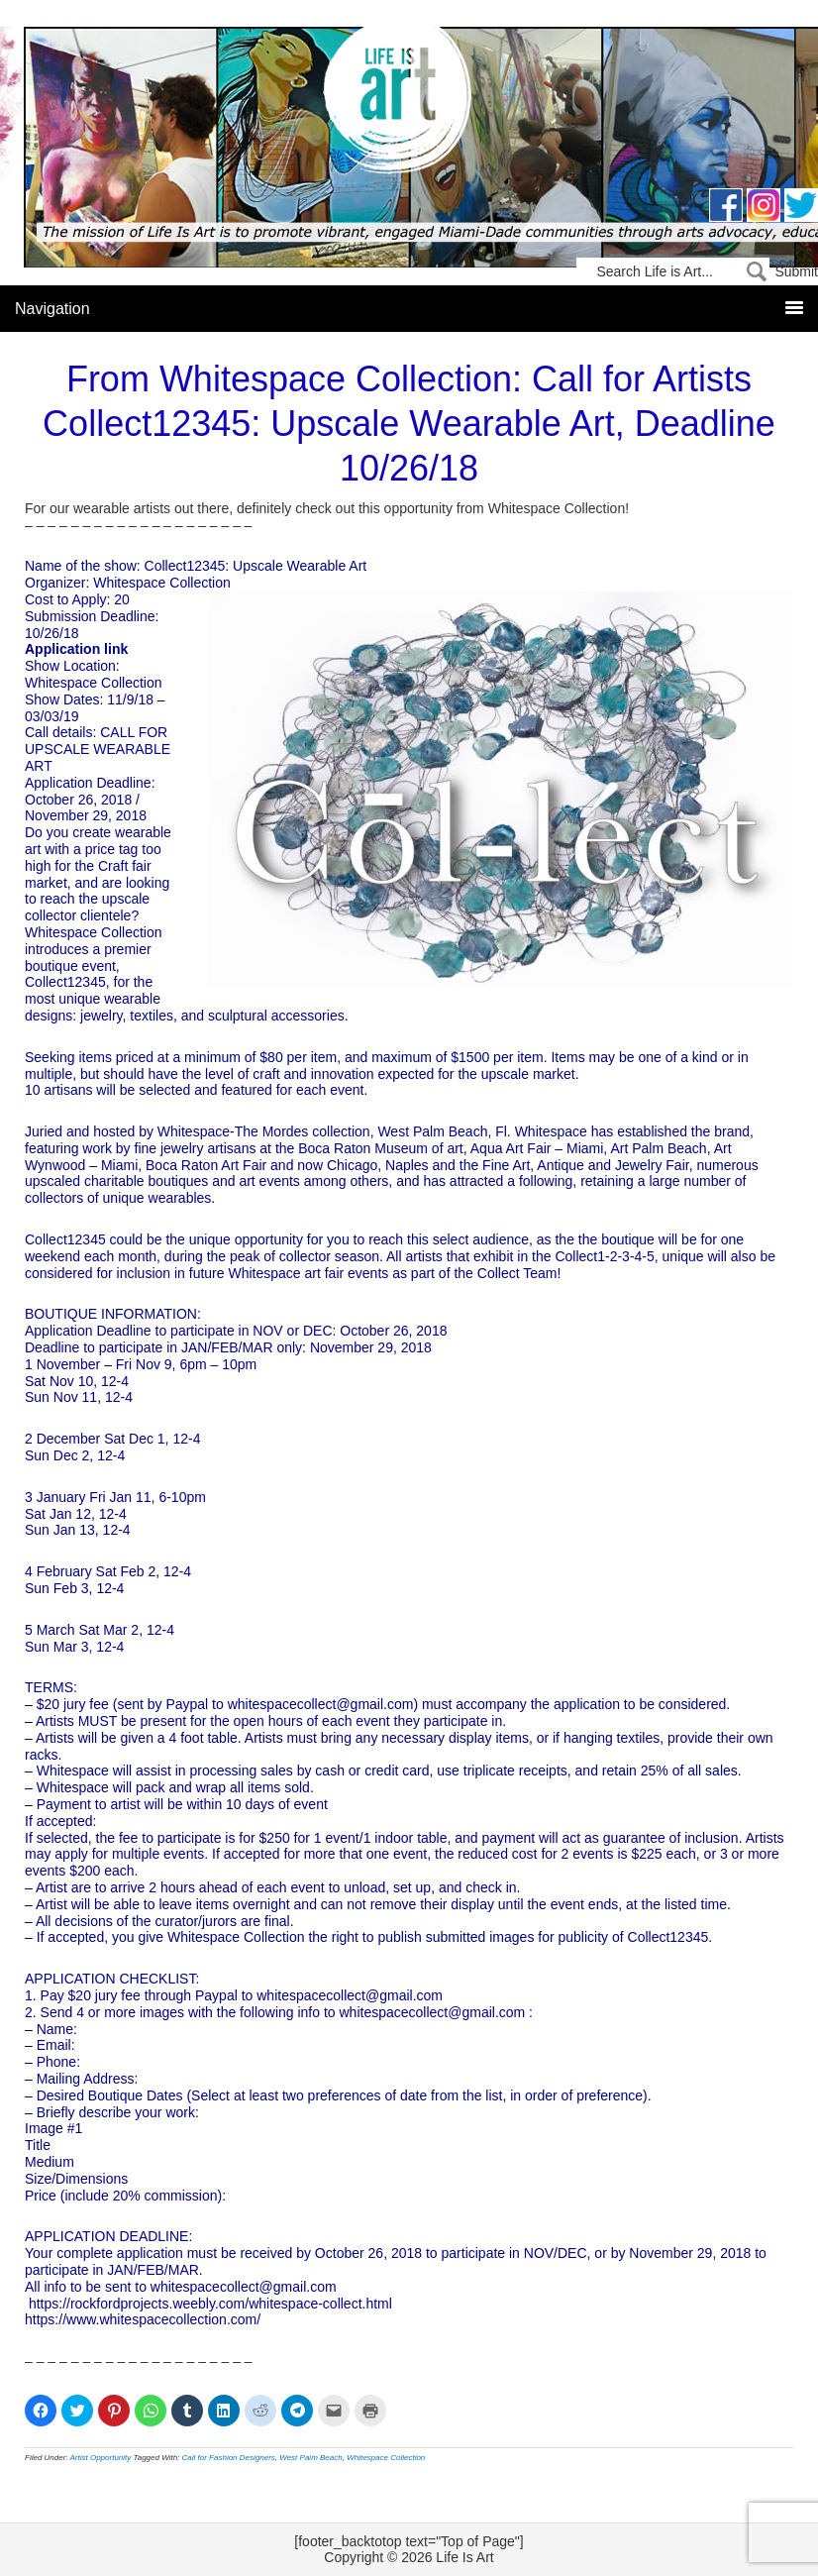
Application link (76, 649)
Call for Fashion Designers (228, 2457)
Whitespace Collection (386, 2457)
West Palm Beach (310, 2457)
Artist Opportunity (101, 2457)
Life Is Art (409, 101)
